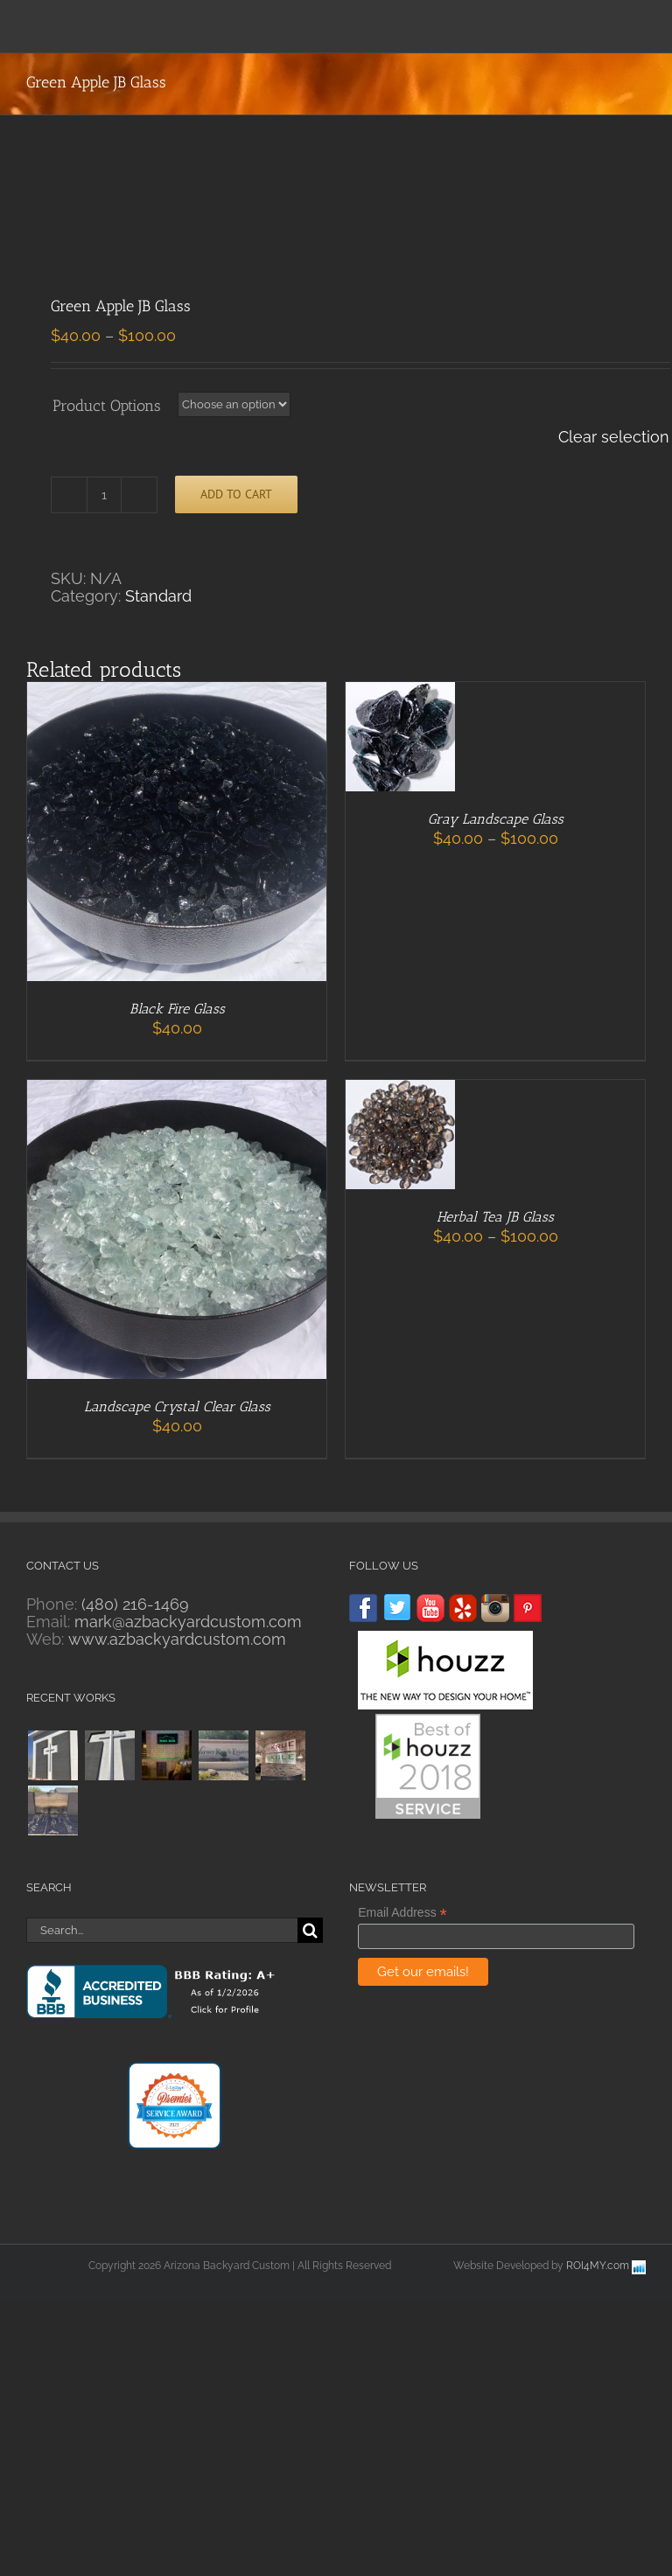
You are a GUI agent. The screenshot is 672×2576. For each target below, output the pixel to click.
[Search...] (162, 1930)
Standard (158, 596)
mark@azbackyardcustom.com (188, 1621)
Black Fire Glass (177, 1008)
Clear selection (613, 437)
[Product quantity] (104, 494)
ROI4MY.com (597, 2265)
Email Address (402, 1912)
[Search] (310, 1930)
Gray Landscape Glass (496, 819)
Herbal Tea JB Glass (495, 1216)
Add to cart (236, 494)
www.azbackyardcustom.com (177, 1639)
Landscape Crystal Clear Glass (177, 1406)
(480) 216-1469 (135, 1604)
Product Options (106, 405)
